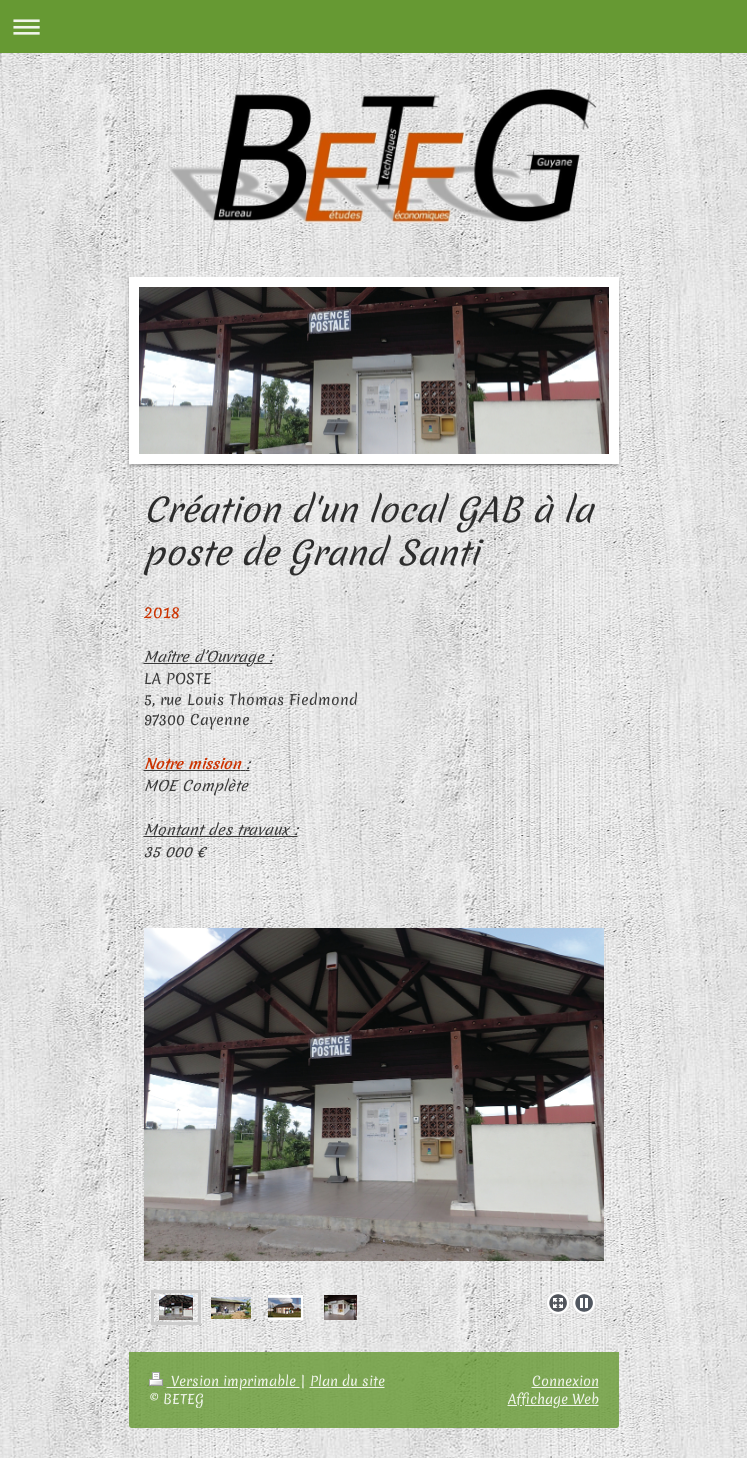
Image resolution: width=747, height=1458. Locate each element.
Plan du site (347, 1381)
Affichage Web (553, 1399)
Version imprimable (224, 1381)
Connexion (565, 1381)
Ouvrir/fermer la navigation (373, 26)
